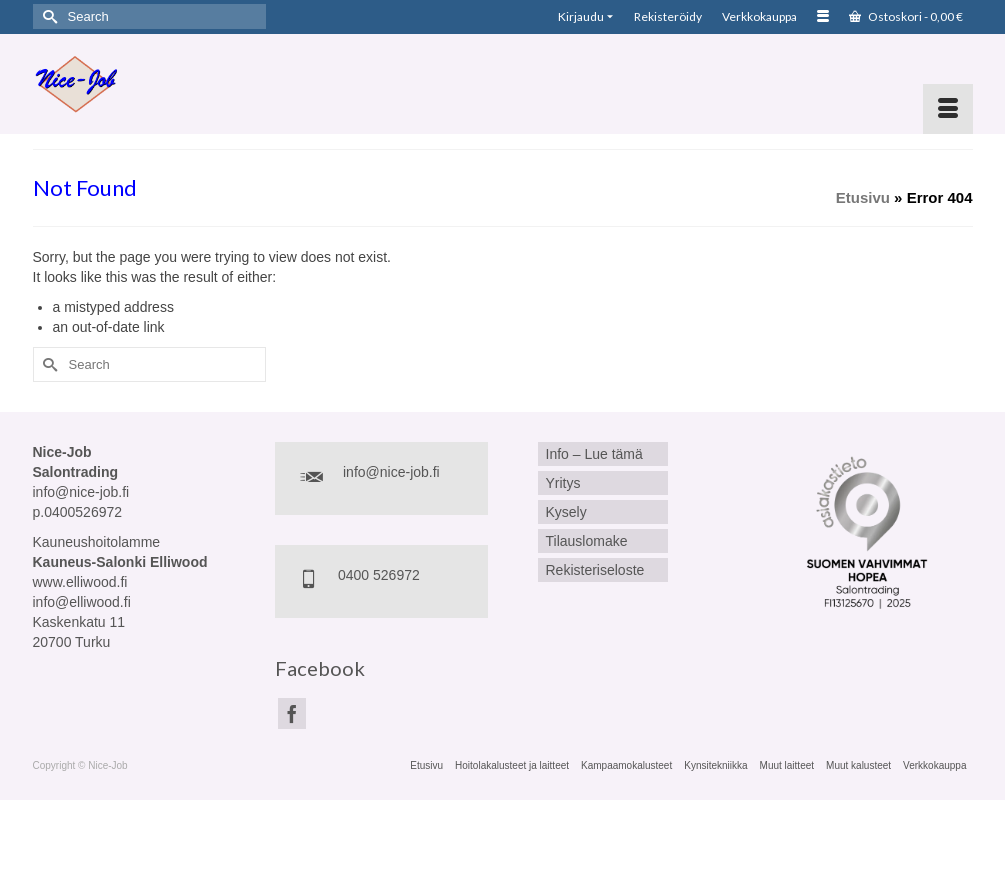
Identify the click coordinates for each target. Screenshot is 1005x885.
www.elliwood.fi (80, 582)
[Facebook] (292, 713)
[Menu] (948, 109)
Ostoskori (906, 16)
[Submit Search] (48, 16)
